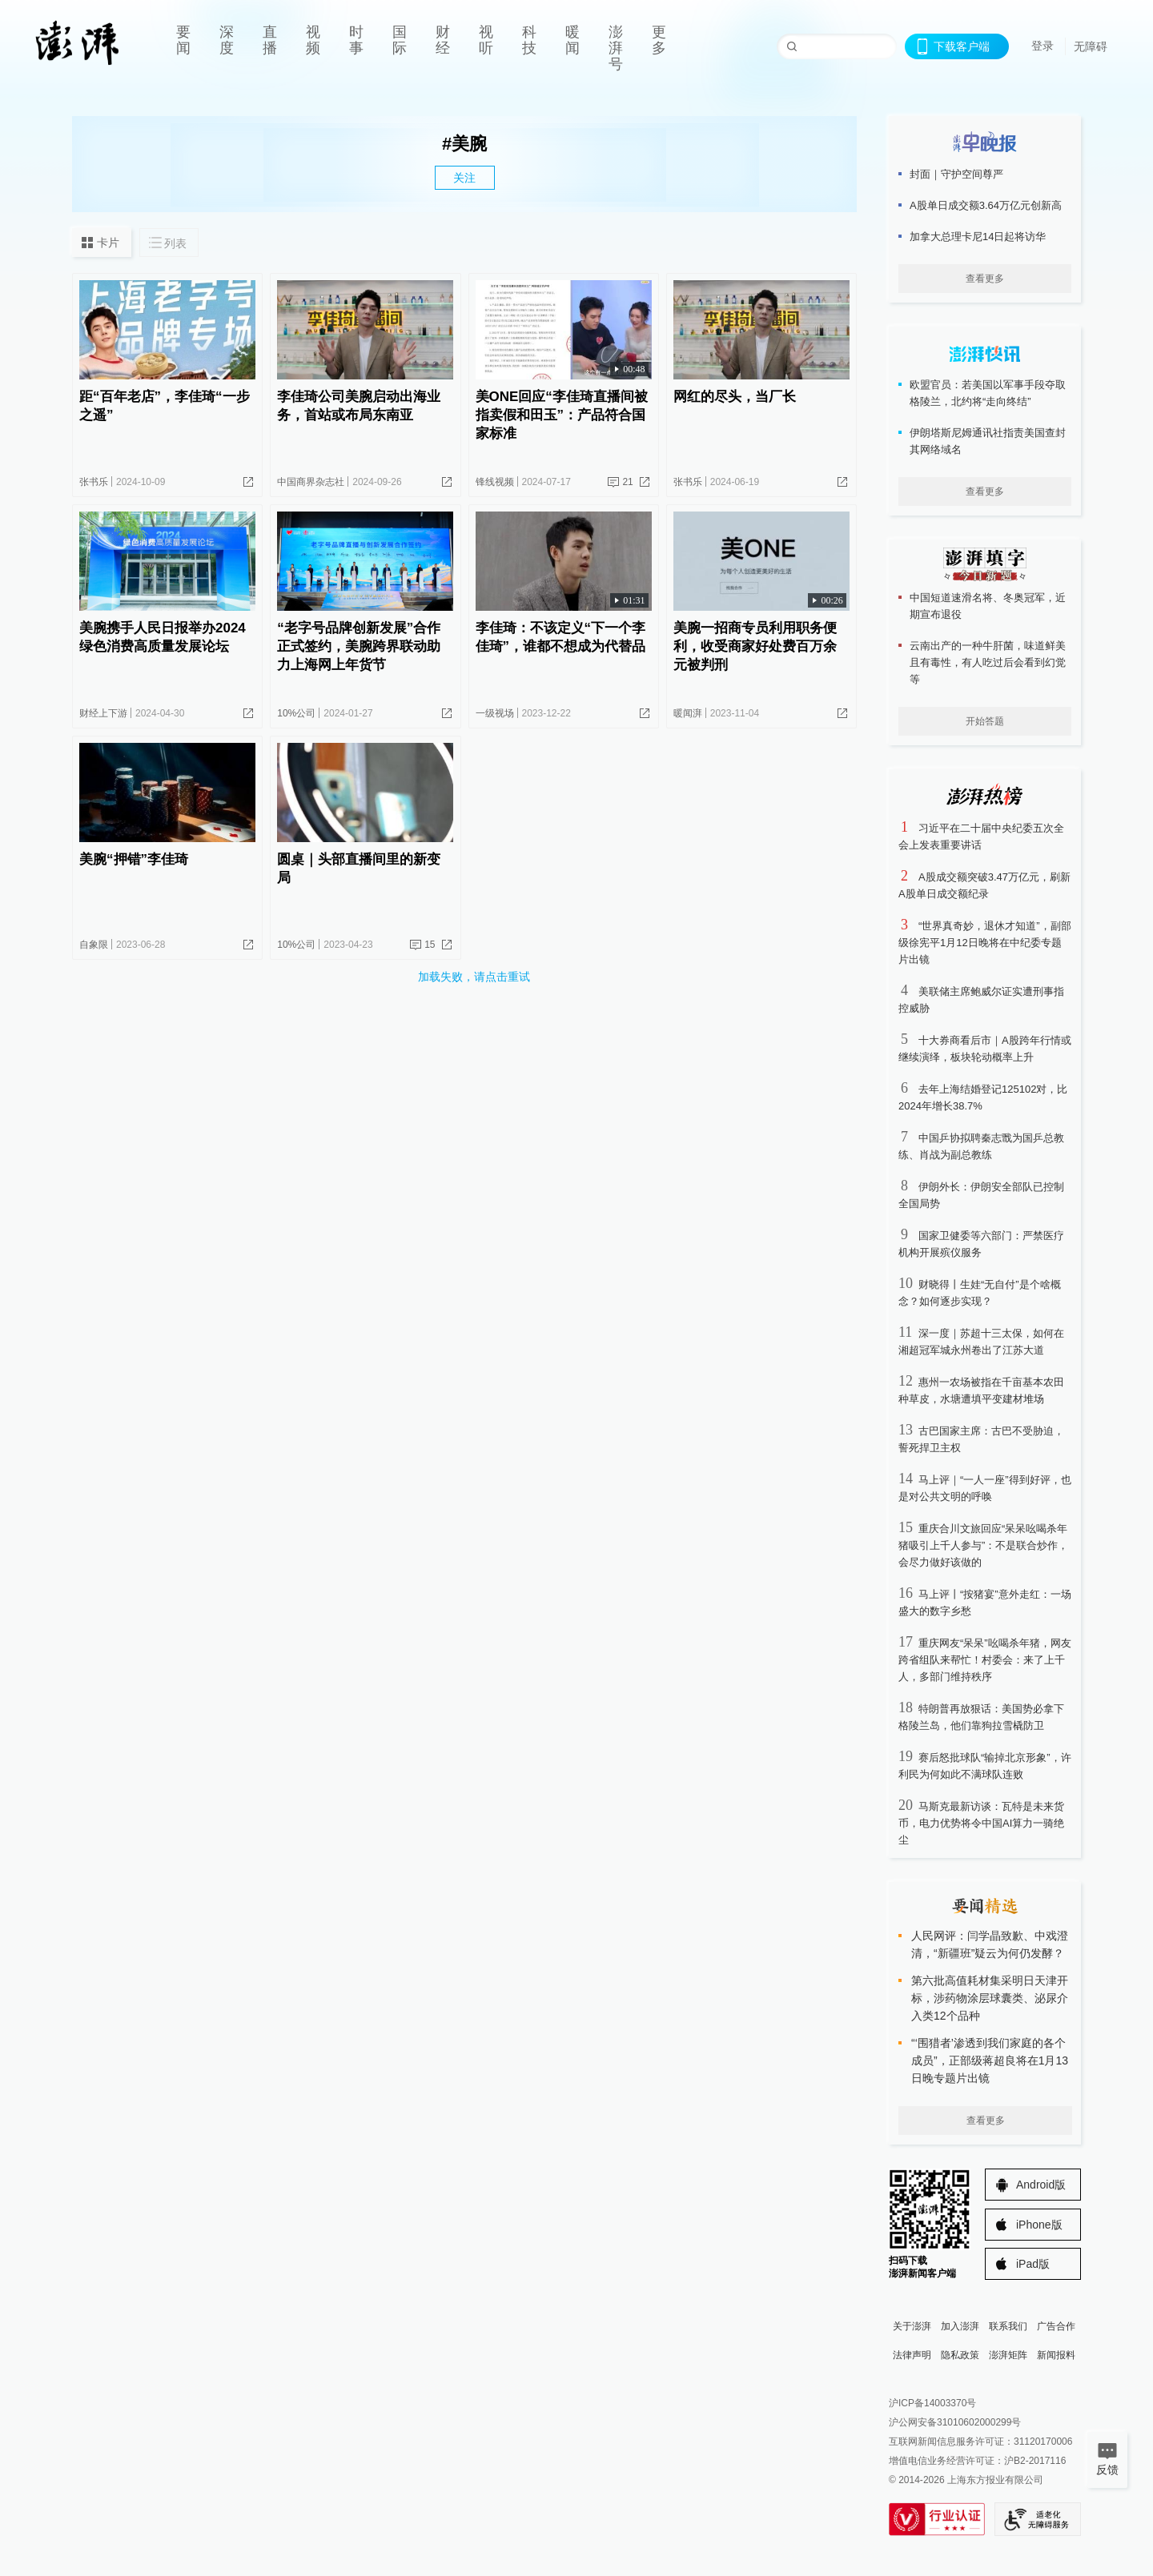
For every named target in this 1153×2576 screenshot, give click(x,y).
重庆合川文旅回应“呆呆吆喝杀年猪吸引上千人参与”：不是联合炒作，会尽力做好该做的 (983, 1545)
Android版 (1041, 2184)
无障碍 (1090, 46)
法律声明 (912, 2355)
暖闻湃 (687, 713)
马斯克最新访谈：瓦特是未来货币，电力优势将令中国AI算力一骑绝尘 (981, 1823)
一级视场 (495, 713)
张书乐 (93, 482)
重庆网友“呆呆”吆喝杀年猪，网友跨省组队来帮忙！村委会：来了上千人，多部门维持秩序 (984, 1660)
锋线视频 (495, 482)
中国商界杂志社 (310, 482)
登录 (1042, 45)
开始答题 (985, 721)
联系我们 (1008, 2326)
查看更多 (985, 278)
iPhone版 (1039, 2224)
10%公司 (296, 713)
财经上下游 (103, 713)
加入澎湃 (960, 2326)
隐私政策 (960, 2355)
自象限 (93, 944)
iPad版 (1033, 2263)
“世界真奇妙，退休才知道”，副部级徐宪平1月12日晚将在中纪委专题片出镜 (984, 942)
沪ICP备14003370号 (932, 2403)
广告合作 (1056, 2326)
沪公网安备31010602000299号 (955, 2422)
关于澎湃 (912, 2326)
